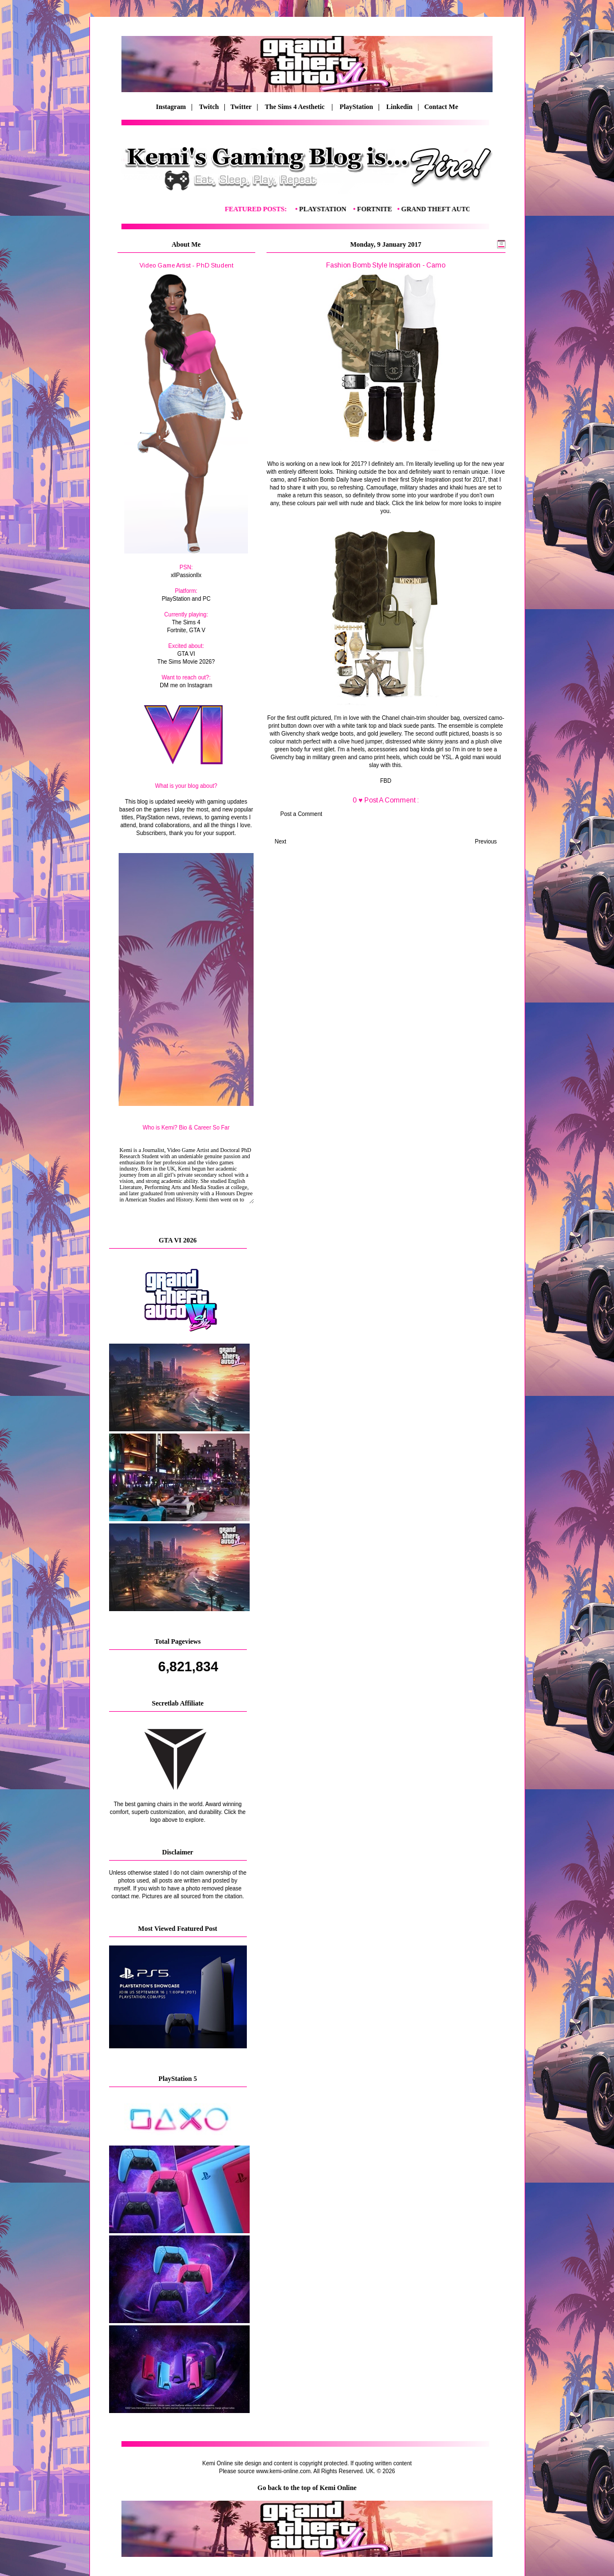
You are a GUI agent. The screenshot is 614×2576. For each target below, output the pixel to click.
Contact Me (442, 107)
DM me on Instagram (186, 685)
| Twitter (240, 107)
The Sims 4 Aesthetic (295, 107)
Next (281, 841)
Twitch (209, 107)
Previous (486, 841)
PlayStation (356, 107)
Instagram (171, 107)
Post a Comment (301, 814)
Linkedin (399, 107)
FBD (385, 781)
